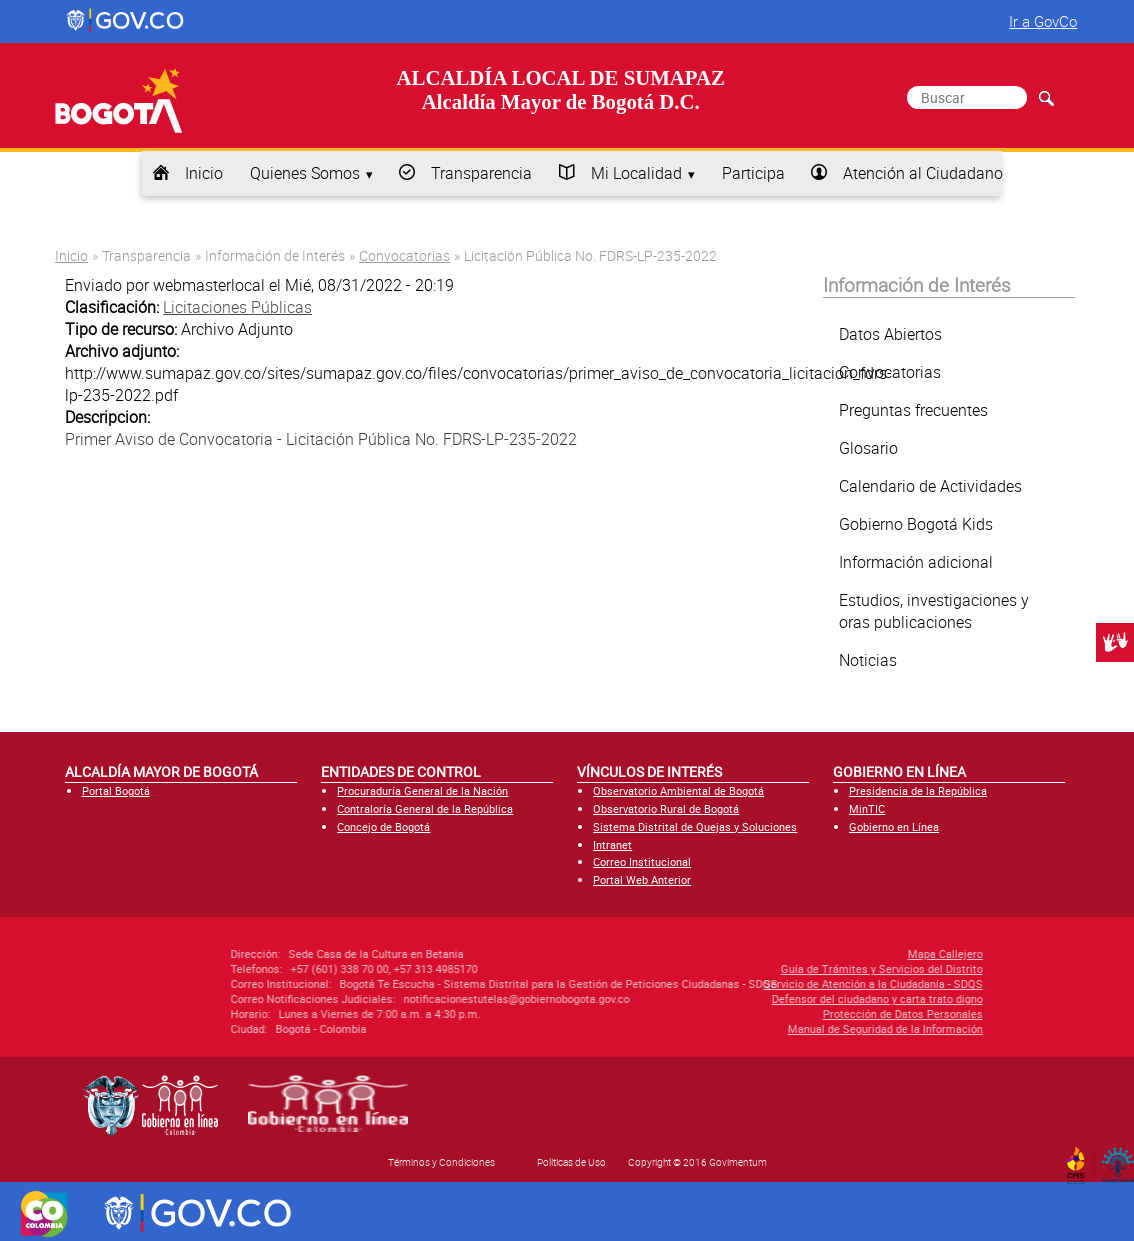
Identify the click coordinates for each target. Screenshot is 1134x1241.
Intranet (612, 844)
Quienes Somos (305, 173)
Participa (753, 173)
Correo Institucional (642, 861)
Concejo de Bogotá (383, 826)
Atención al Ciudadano (923, 173)
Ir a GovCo (1043, 21)
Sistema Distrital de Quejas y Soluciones (695, 826)
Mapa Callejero (825, 953)
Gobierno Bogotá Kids (916, 524)
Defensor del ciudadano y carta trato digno (757, 998)
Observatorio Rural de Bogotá (666, 808)
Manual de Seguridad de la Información (765, 1028)
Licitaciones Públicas (237, 307)
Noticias (868, 660)
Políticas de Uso (571, 1162)
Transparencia (481, 173)
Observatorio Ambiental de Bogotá (678, 790)
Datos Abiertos (890, 334)
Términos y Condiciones (441, 1162)
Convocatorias (404, 255)
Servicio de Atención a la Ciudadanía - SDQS (753, 983)
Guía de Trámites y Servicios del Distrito (762, 968)
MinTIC (867, 808)
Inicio (204, 173)
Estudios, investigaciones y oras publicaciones (934, 611)
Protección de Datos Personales (783, 1013)
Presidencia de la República (918, 790)
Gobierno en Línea (894, 826)
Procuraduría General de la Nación (422, 790)
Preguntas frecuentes (913, 410)
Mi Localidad (636, 173)
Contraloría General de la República (425, 808)
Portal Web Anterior (642, 879)
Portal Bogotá (116, 790)
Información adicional (916, 562)
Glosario (868, 448)
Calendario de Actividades (930, 486)
